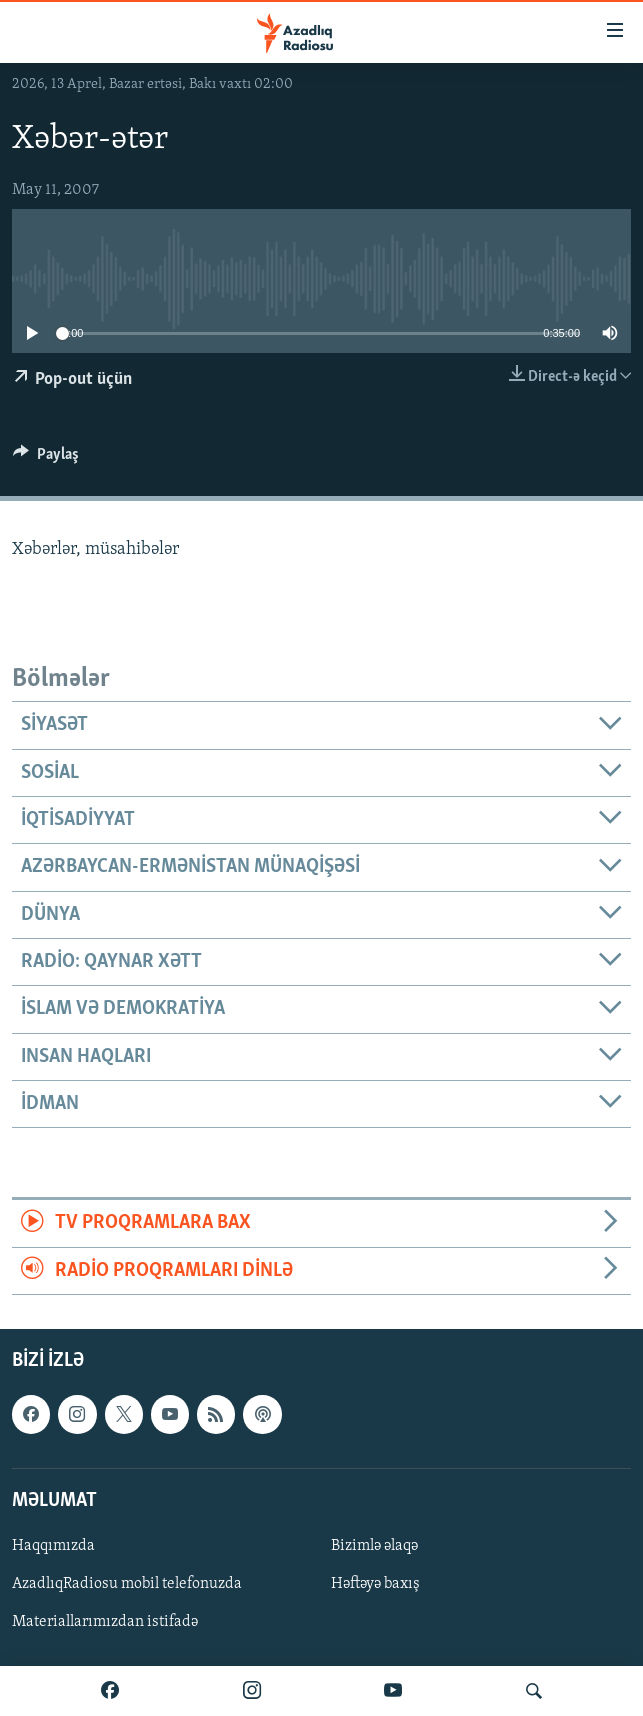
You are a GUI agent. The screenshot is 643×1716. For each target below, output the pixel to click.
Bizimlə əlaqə (374, 1546)
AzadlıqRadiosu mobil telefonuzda (127, 1584)
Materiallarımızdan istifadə (105, 1622)
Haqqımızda (53, 1546)
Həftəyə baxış (375, 1584)
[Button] (46, 459)
